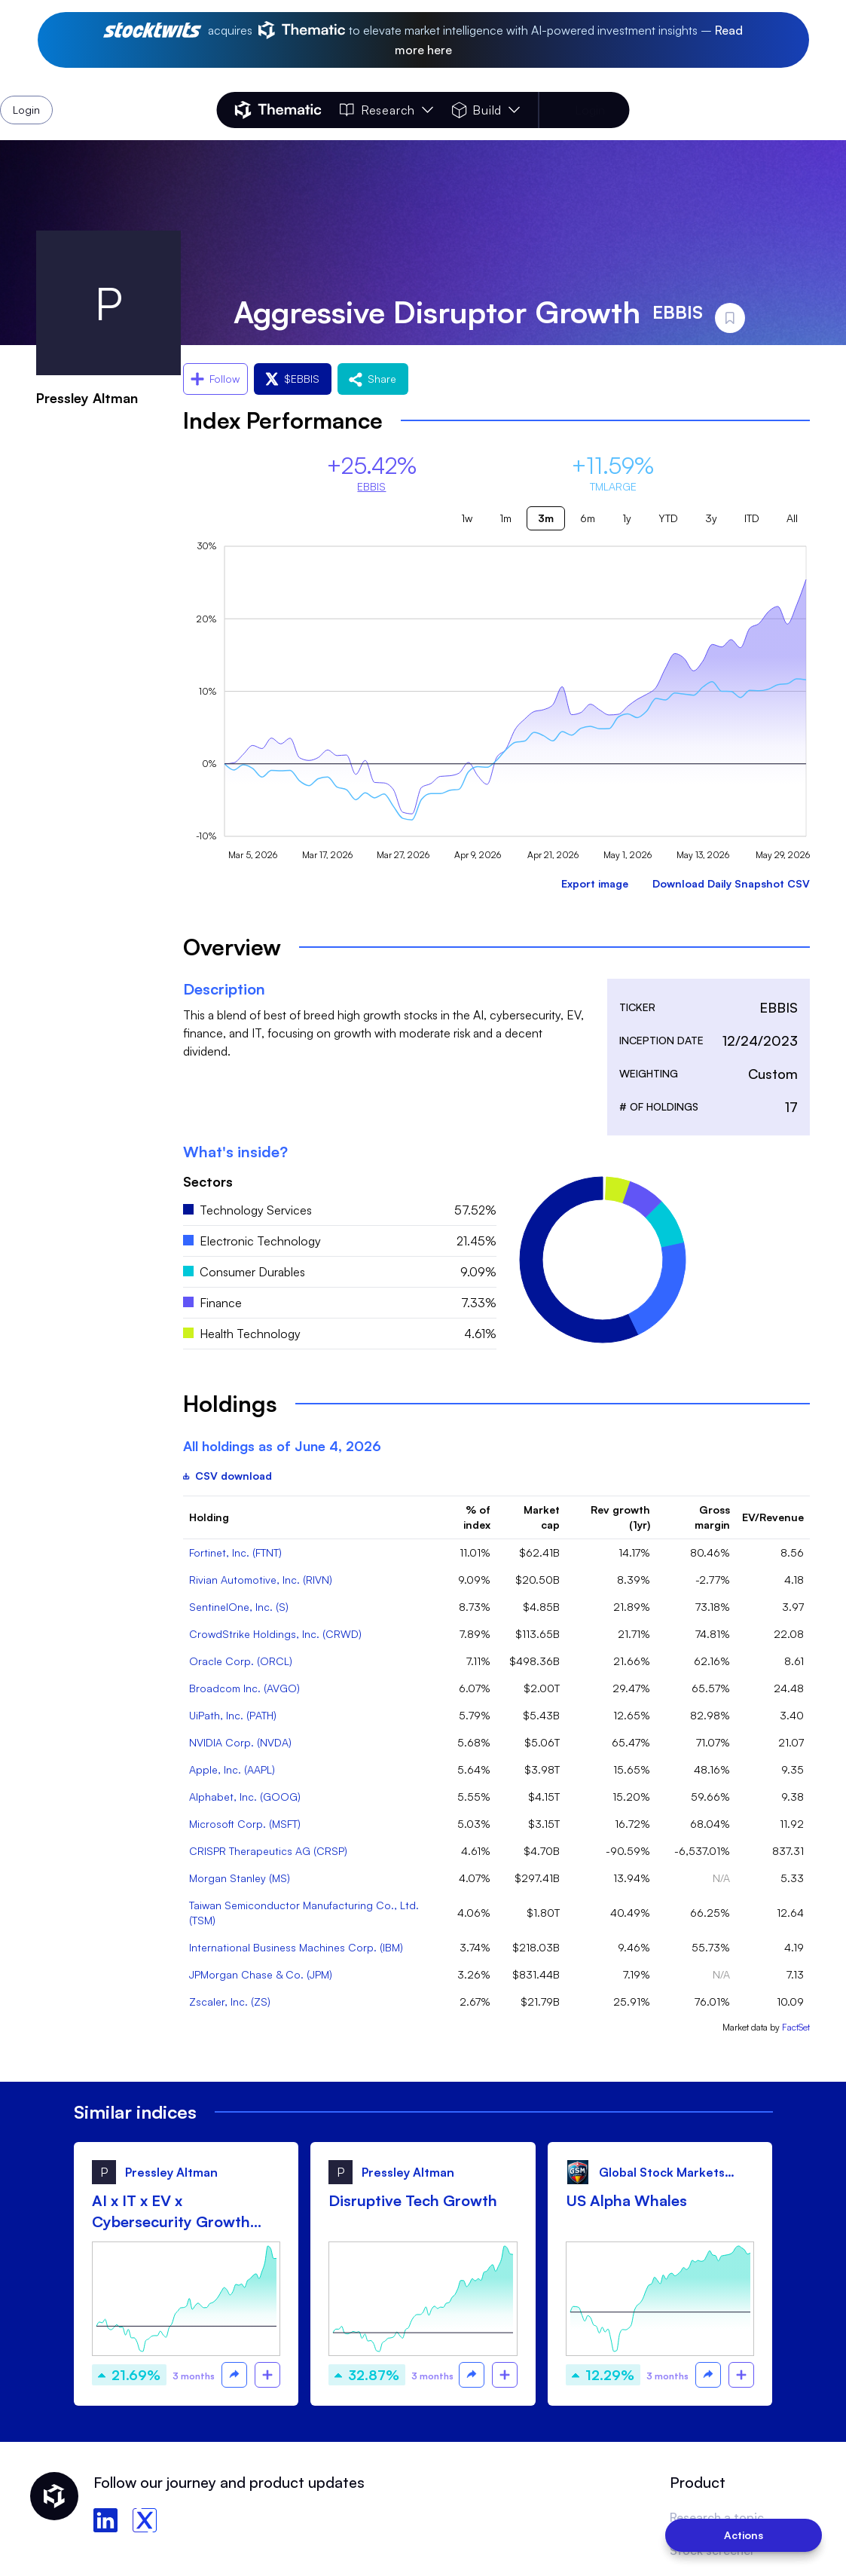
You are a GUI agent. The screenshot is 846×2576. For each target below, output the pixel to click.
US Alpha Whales (626, 2200)
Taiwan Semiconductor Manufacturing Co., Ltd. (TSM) (304, 1913)
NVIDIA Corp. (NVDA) (240, 1742)
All (792, 518)
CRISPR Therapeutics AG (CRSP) (268, 1850)
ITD (751, 518)
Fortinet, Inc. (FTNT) (235, 1552)
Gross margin (712, 1517)
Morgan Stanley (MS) (239, 1878)
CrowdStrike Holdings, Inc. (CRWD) (275, 1633)
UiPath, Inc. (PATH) (232, 1715)
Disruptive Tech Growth (412, 2200)
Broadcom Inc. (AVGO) (244, 1688)
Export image (594, 883)
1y (626, 518)
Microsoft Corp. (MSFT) (245, 1823)
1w (466, 518)
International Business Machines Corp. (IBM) (296, 1947)
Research (386, 110)
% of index (476, 1517)
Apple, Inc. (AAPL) (232, 1769)
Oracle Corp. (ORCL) (240, 1661)
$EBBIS (292, 378)
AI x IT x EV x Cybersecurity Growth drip (171, 2211)
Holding (209, 1517)
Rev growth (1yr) (620, 1517)
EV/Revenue (773, 1517)
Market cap (542, 1517)
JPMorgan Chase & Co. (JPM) (260, 1974)
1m (505, 518)
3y (711, 518)
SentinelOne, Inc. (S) (239, 1606)
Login (590, 110)
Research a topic (717, 2517)
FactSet (796, 2027)
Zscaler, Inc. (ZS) (229, 2001)
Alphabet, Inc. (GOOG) (245, 1796)
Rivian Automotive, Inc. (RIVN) (260, 1579)
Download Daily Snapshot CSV (731, 883)
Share (373, 378)
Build (485, 110)
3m (546, 518)
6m (587, 518)
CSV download (227, 1475)
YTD (668, 518)
